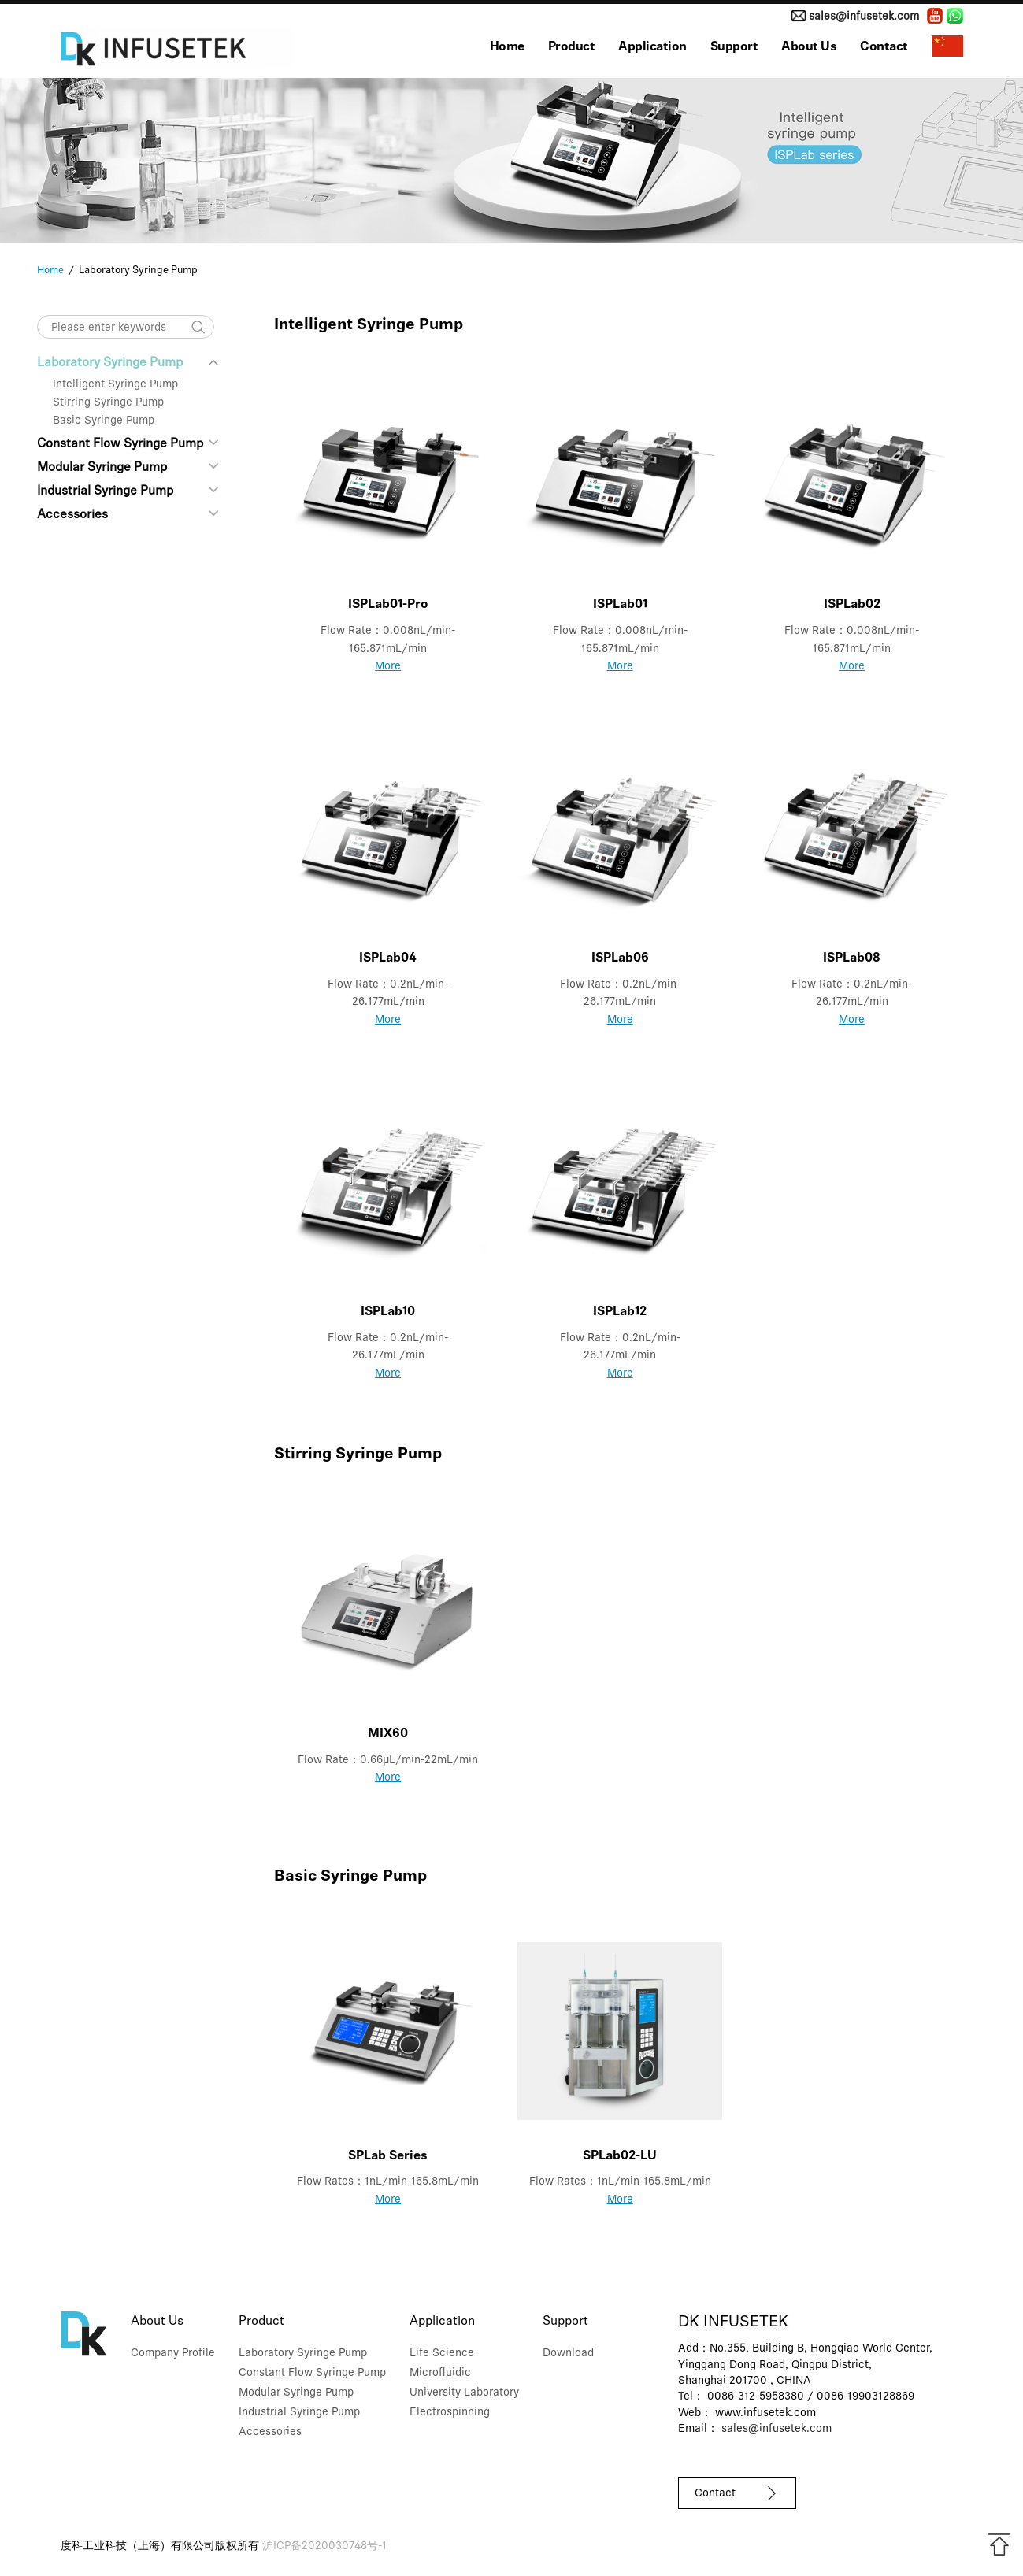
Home (507, 47)
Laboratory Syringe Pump (127, 363)
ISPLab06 (620, 958)
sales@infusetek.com (864, 17)
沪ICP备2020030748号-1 (324, 2546)
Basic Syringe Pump (103, 421)
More (388, 667)
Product (571, 47)
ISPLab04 (388, 958)
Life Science (442, 2353)
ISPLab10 (388, 1312)
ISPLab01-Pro (388, 605)
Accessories (72, 515)
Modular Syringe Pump (102, 467)
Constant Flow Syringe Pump (120, 444)
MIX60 (388, 1734)
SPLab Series (388, 2156)
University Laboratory (464, 2393)
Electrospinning (450, 2412)
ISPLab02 (852, 605)
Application (652, 47)
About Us (808, 47)
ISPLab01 (620, 605)
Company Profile (173, 2353)
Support (734, 47)
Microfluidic (440, 2373)
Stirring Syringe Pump (108, 403)
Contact (884, 47)
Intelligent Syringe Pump (115, 385)
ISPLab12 (620, 1312)
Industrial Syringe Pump (105, 491)
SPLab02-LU (620, 2156)
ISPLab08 (851, 958)
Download (568, 2353)
